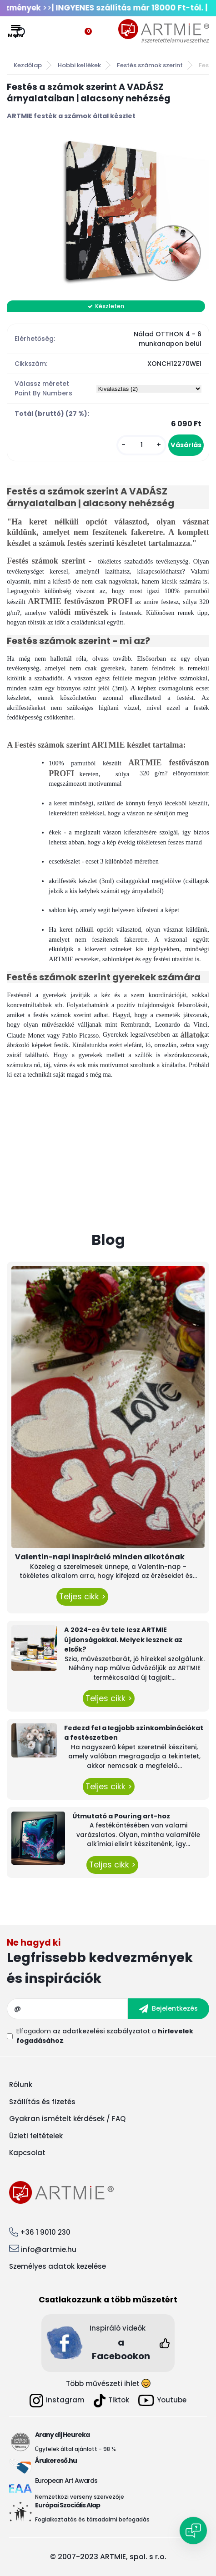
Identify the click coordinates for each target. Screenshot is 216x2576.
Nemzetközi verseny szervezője (80, 2497)
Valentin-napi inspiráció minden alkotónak (100, 1557)
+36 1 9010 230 (45, 2232)
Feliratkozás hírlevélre (108, 1963)
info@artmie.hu (48, 2249)
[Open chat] (193, 2530)
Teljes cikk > (82, 1596)
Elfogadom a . (104, 2036)
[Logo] (163, 31)
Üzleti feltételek (36, 2136)
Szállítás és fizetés (42, 2102)
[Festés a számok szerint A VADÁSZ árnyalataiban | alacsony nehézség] (108, 211)
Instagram (57, 2400)
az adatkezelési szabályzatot (101, 2031)
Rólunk (20, 2084)
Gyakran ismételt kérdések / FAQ (67, 2118)
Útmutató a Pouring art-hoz (121, 1816)
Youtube (162, 2400)
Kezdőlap (28, 65)
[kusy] (141, 445)
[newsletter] (168, 2009)
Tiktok (111, 2400)
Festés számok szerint (150, 65)
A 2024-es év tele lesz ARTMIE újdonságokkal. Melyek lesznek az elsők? (123, 1639)
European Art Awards (66, 2480)
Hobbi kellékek (79, 65)
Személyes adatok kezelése (57, 2266)
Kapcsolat (27, 2152)
